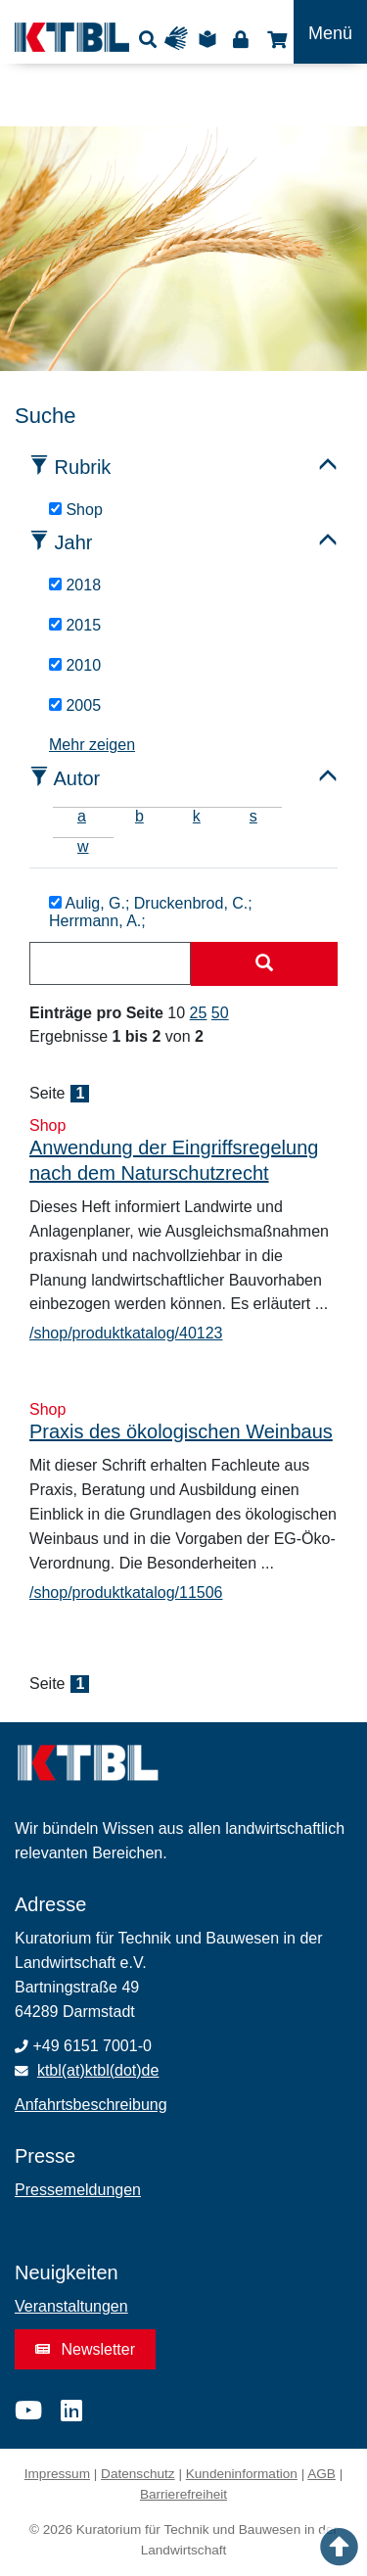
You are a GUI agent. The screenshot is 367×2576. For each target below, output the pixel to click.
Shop (274, 39)
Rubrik (83, 467)
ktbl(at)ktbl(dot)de (98, 2070)
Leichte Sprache (210, 39)
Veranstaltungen (71, 2306)
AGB (321, 2473)
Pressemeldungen (78, 2189)
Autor (76, 778)
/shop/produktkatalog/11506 (125, 1592)
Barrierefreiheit (183, 2494)
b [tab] (139, 816)
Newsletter (85, 2349)
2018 (75, 585)
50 (220, 1013)
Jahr (74, 542)
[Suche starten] (264, 964)
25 (198, 1013)
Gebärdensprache (180, 39)
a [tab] (81, 816)
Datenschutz (138, 2473)
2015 (75, 625)
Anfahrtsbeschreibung (91, 2104)
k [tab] (197, 816)
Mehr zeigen (92, 744)
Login (240, 39)
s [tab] (253, 816)
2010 (75, 665)
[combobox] (110, 963)
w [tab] (83, 846)
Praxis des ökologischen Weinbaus (181, 1431)
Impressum (57, 2473)
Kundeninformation (242, 2473)
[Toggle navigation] (330, 32)
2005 (75, 705)
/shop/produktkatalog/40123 (125, 1333)
